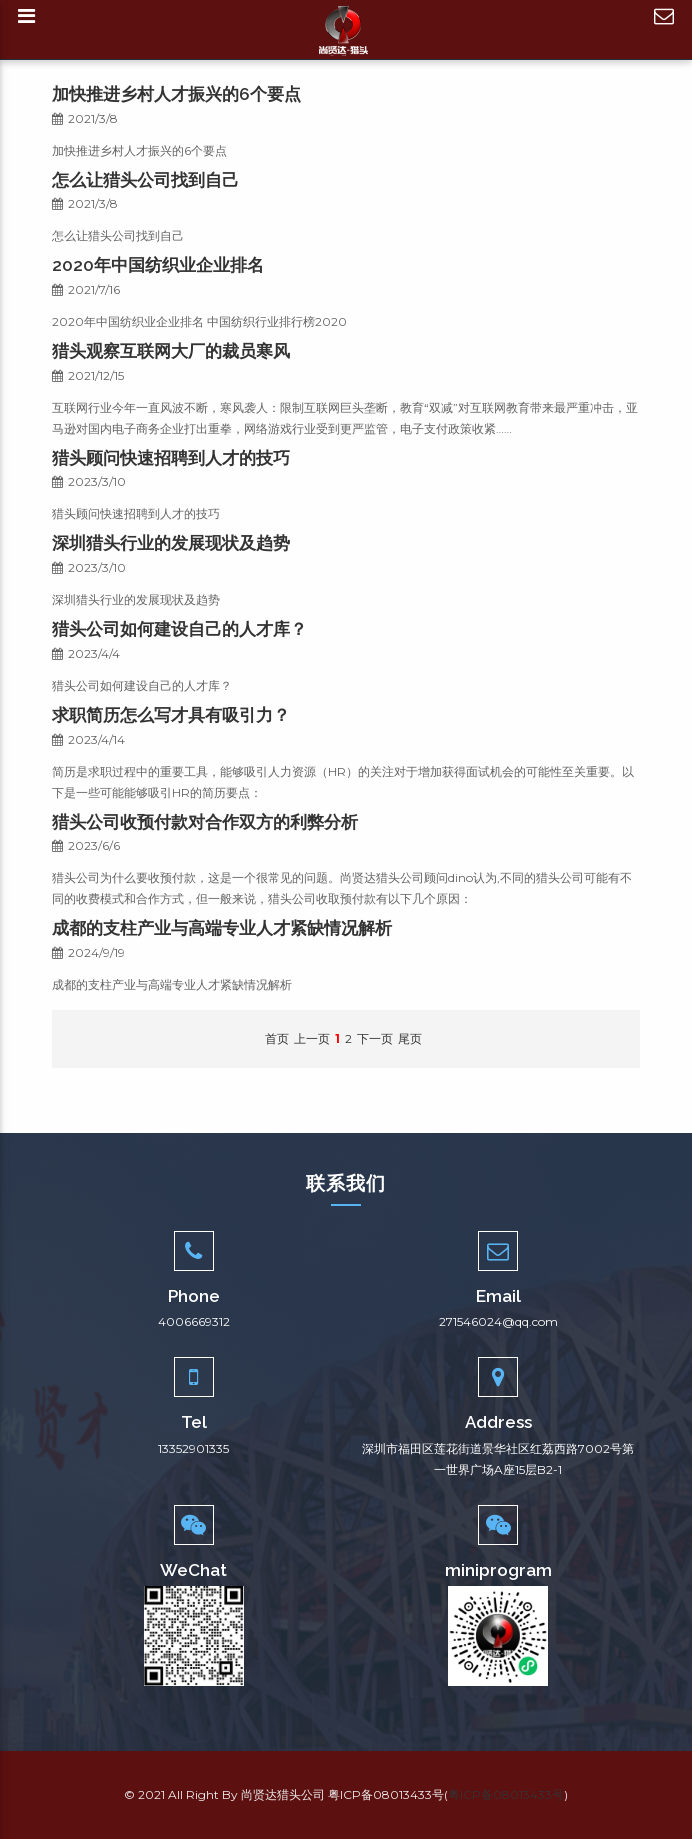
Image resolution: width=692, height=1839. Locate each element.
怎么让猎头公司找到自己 (145, 180)
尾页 (410, 1038)
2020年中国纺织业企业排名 (158, 265)
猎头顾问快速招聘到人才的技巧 (171, 458)
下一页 (375, 1038)
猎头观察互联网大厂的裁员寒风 (171, 351)
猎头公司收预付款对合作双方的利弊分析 (205, 822)
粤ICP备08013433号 (506, 1794)
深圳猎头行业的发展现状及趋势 (171, 543)
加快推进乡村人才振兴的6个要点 (176, 94)
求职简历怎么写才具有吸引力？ (171, 715)
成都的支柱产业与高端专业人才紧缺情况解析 (222, 928)
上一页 (312, 1038)
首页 (277, 1038)
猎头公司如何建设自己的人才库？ (179, 629)
